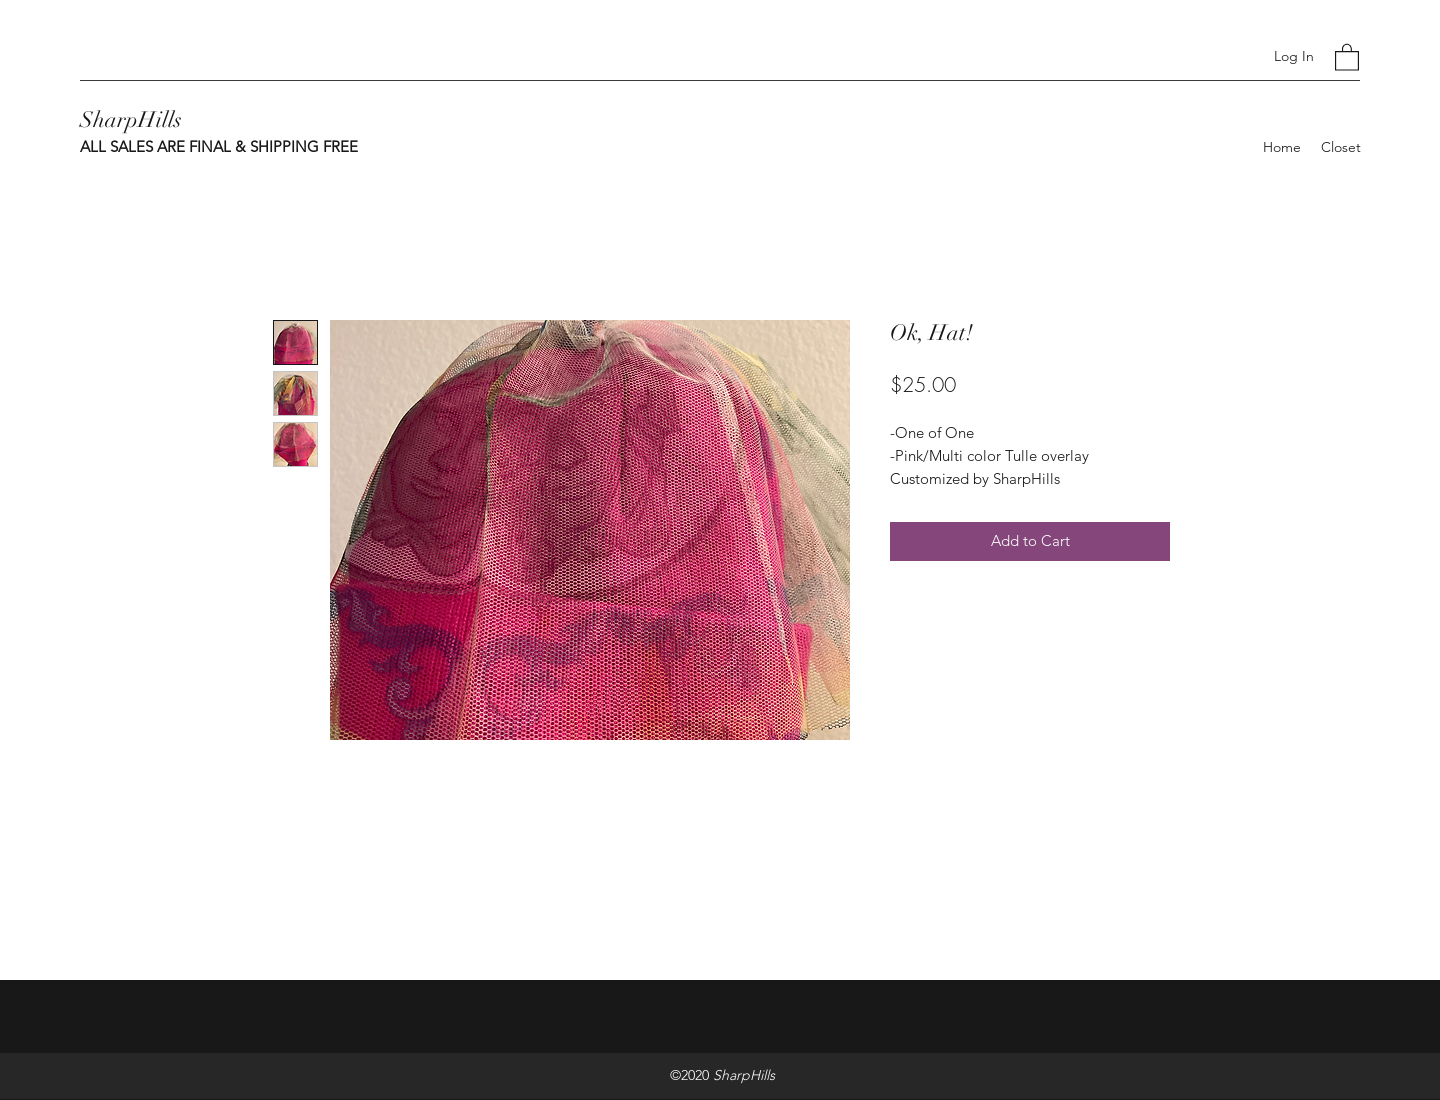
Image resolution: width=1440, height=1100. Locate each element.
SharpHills (131, 119)
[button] (1347, 56)
